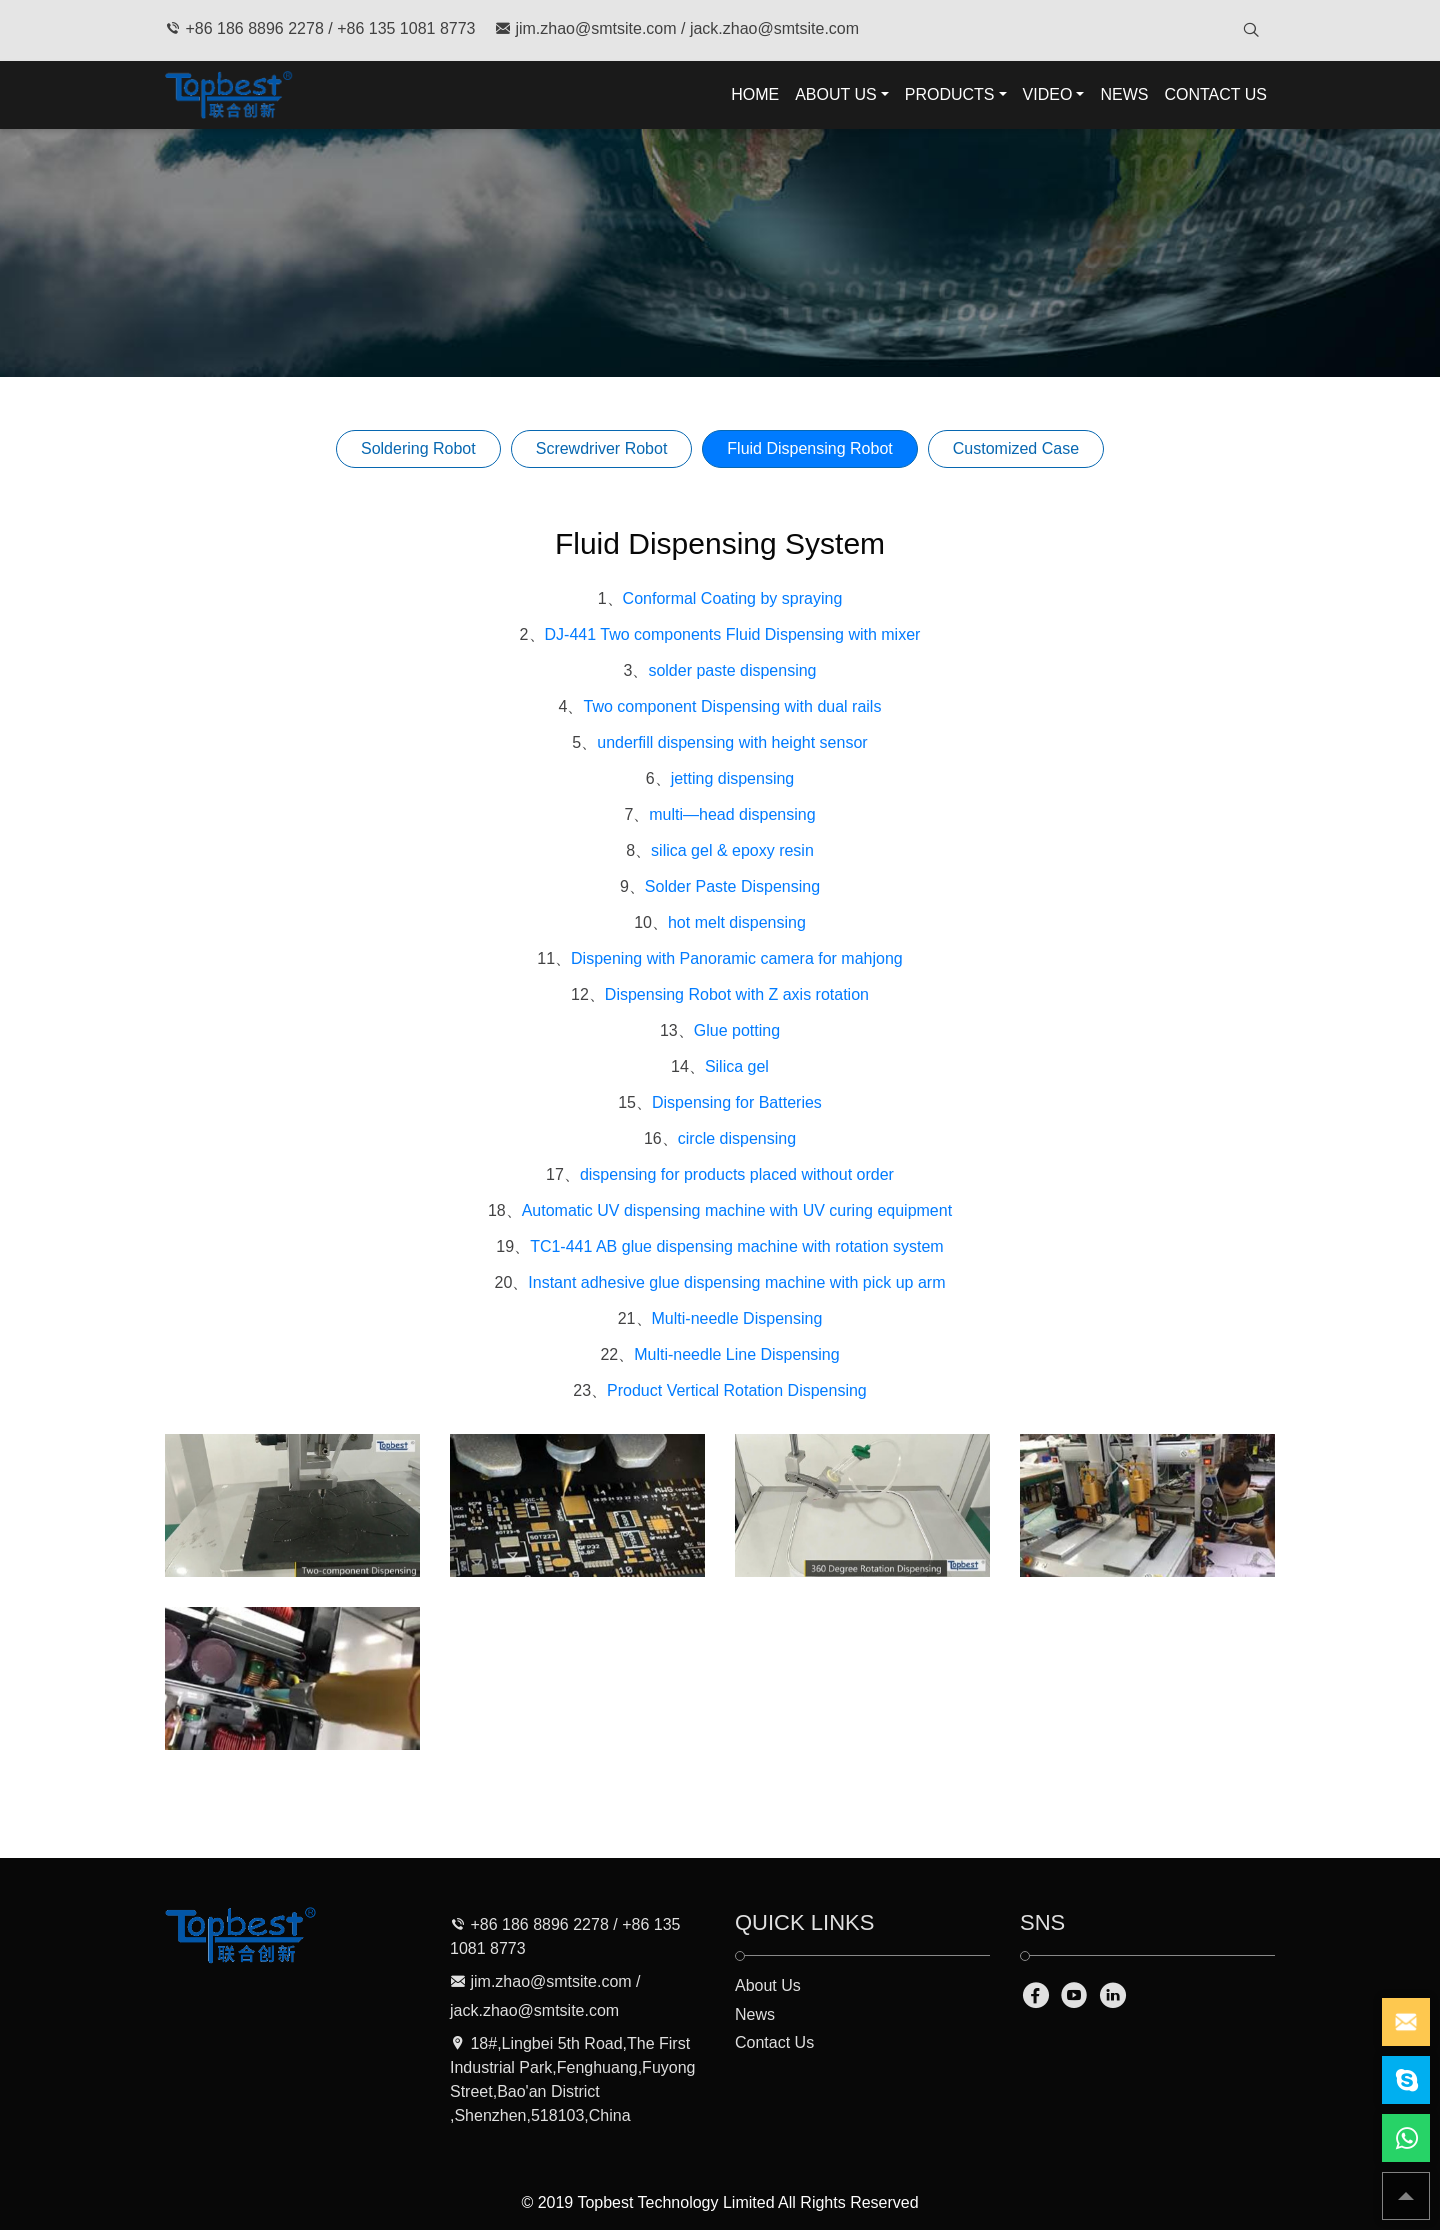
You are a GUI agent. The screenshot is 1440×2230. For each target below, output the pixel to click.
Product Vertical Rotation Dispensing (737, 1390)
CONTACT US (1215, 94)
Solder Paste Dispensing (732, 886)
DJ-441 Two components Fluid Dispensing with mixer (733, 634)
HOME (755, 94)
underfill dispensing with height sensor (732, 742)
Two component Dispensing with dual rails (732, 706)
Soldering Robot (418, 448)
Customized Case (1016, 448)
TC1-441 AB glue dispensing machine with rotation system (737, 1246)
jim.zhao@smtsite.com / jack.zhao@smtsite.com (677, 28)
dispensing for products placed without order (737, 1174)
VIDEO (1048, 94)
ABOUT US (836, 94)
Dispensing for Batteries (737, 1102)
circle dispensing (737, 1138)
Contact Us (774, 2042)
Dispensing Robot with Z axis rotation (737, 994)
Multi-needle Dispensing (737, 1318)
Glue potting (737, 1030)
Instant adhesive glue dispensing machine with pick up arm (736, 1282)
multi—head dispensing (732, 814)
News (755, 2014)
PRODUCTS (950, 94)
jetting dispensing (733, 778)
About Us (768, 1985)
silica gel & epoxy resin (732, 850)
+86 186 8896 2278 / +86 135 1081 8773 (320, 28)
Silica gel (737, 1066)
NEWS (1124, 94)
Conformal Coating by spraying (733, 598)
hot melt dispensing (737, 922)
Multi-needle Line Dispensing (736, 1354)
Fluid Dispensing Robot (809, 448)
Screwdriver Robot (602, 448)
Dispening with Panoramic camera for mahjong (737, 958)
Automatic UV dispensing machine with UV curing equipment (737, 1210)
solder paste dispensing (732, 670)
